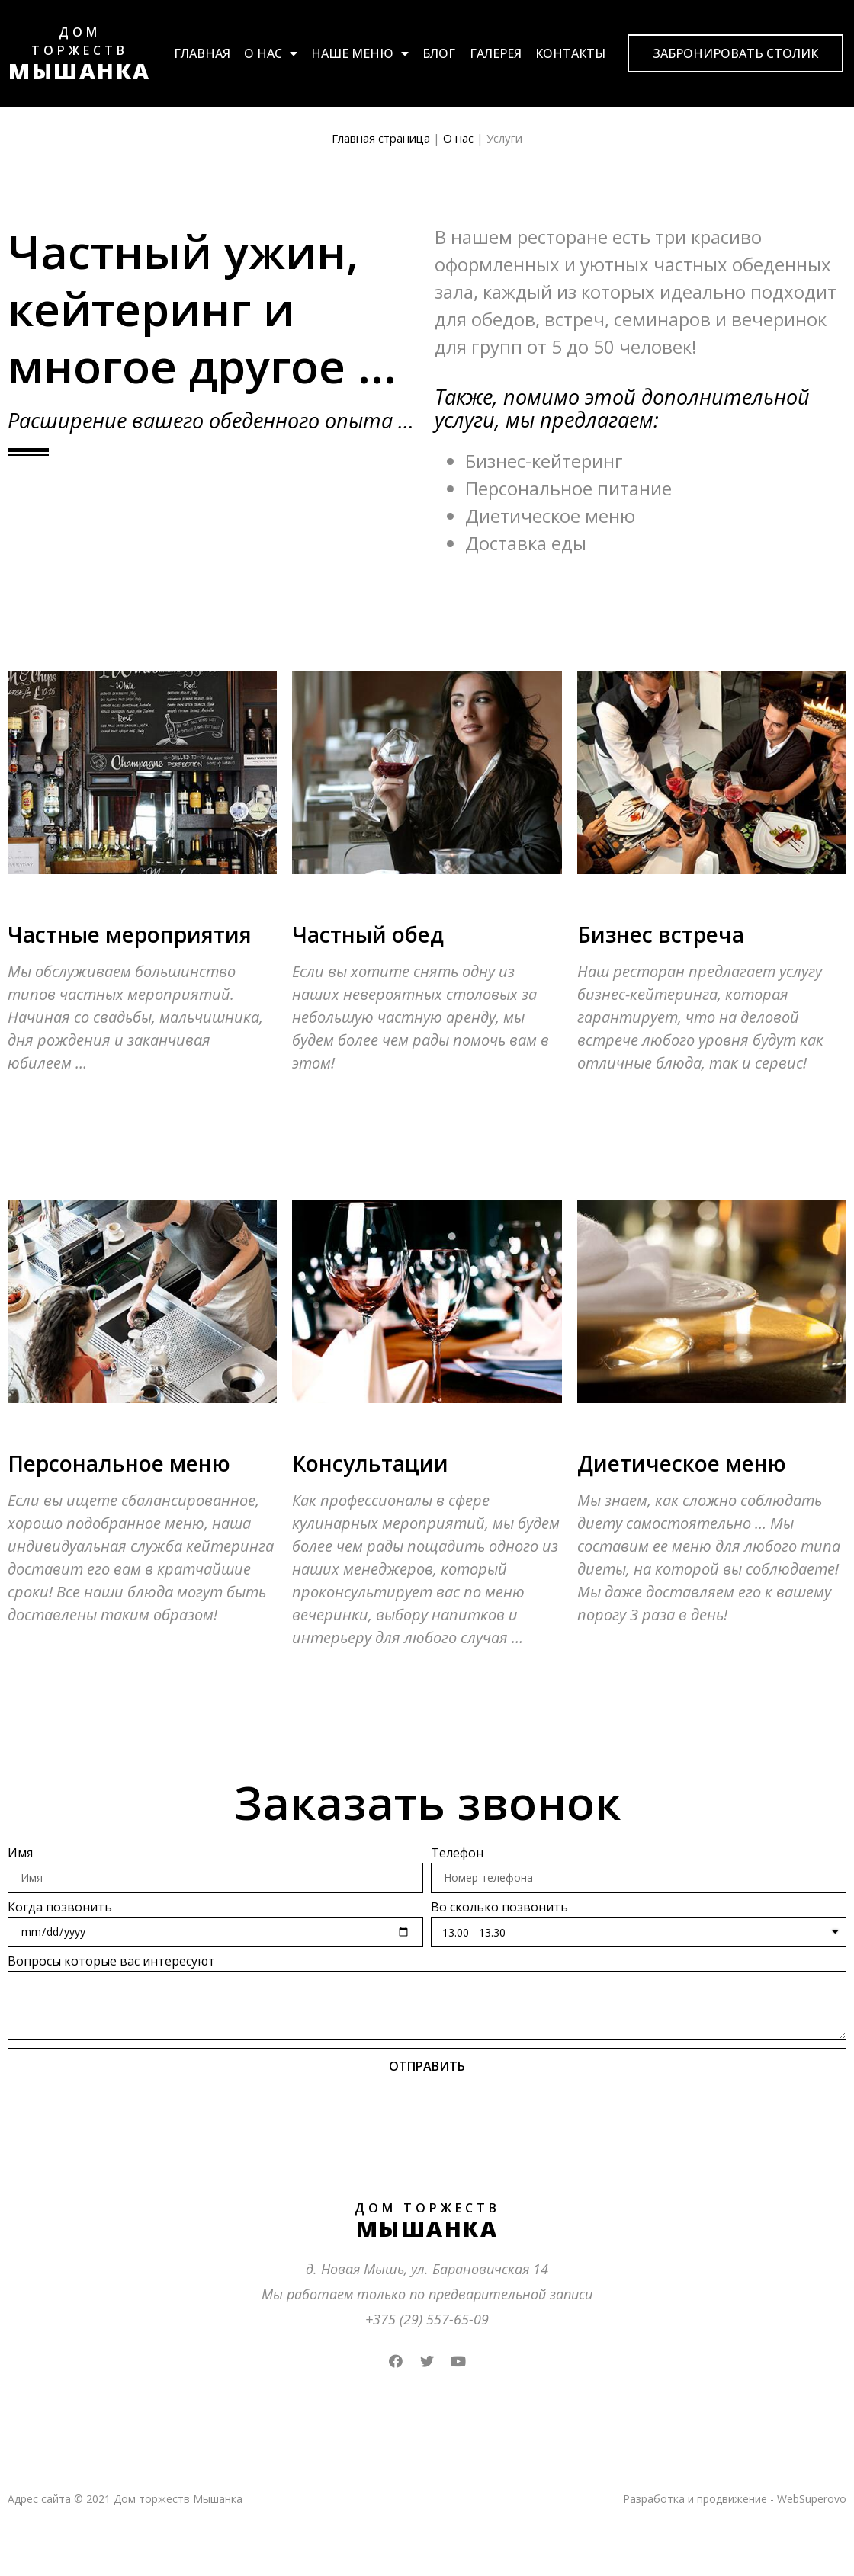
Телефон (457, 1854)
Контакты (570, 53)
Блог (438, 53)
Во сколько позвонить (499, 1908)
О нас (270, 53)
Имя (20, 1854)
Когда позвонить (60, 1908)
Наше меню (360, 53)
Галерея (496, 53)
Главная (202, 53)
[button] (736, 53)
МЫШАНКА (79, 70)
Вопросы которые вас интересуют (111, 1962)
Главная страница (381, 138)
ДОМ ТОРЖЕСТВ (427, 2208)
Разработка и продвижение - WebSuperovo (734, 2498)
